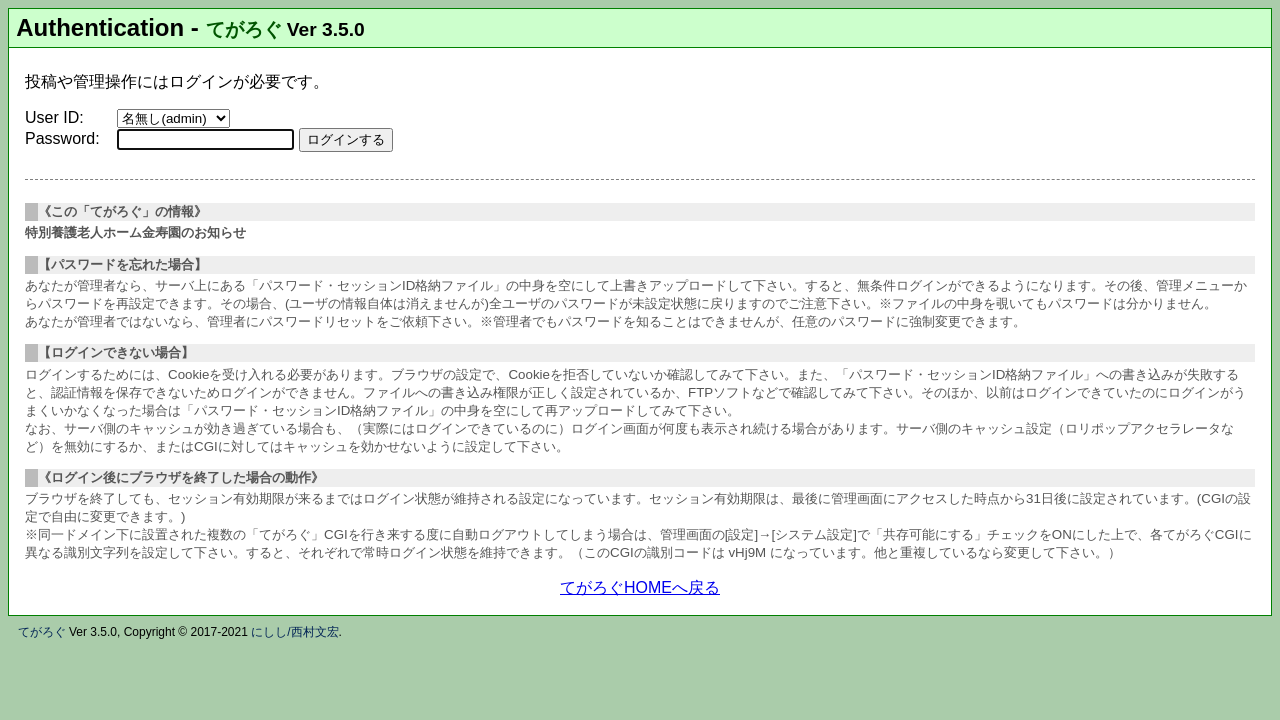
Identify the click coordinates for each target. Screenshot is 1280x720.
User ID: (54, 117)
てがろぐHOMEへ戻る (640, 587)
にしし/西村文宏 (294, 632)
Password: (62, 138)
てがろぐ (244, 29)
